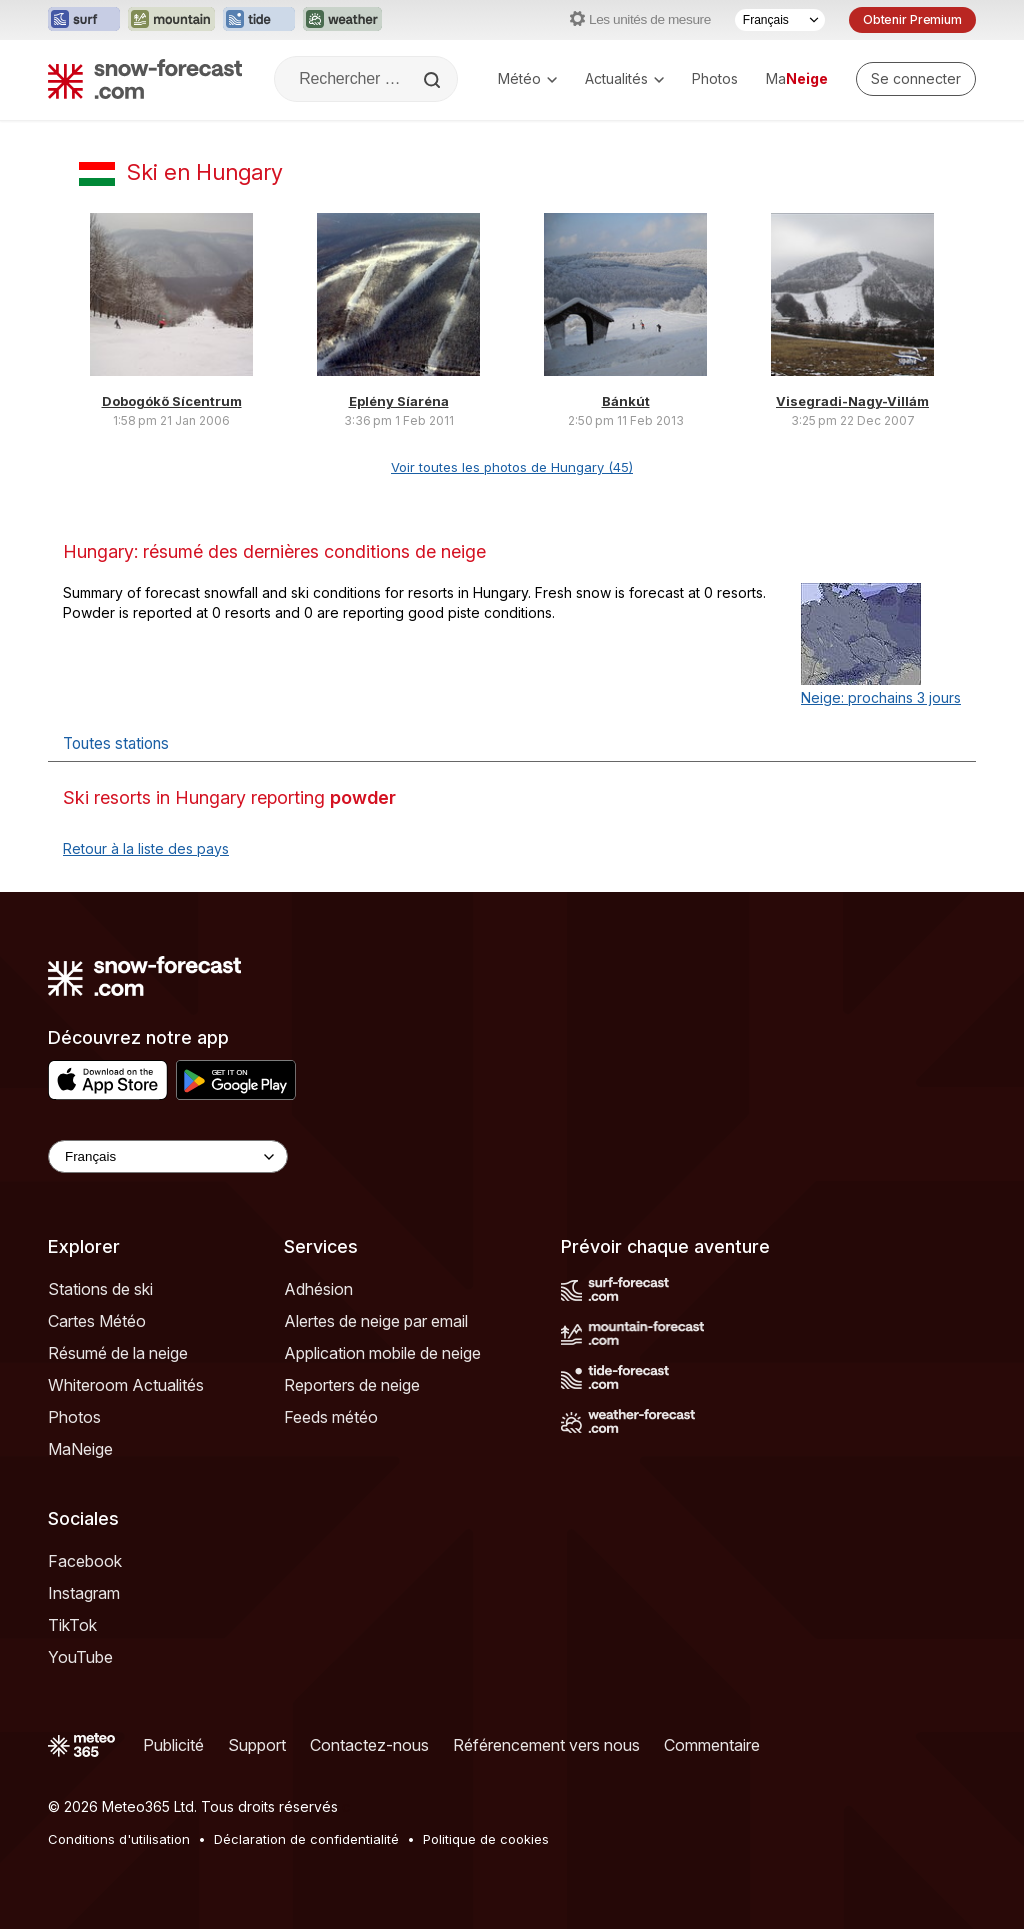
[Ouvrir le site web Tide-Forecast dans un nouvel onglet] (259, 20)
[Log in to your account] (916, 79)
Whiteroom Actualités (126, 1385)
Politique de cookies (486, 1839)
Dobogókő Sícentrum (172, 401)
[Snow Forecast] (145, 79)
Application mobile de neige (382, 1353)
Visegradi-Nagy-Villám (852, 401)
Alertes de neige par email (376, 1321)
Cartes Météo (97, 1321)
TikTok (72, 1625)
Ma (797, 78)
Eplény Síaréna (399, 401)
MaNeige (80, 1449)
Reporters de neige (352, 1385)
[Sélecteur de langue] (780, 20)
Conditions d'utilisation (119, 1839)
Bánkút (626, 401)
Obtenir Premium (912, 19)
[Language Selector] (168, 1156)
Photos (715, 78)
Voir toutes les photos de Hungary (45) (512, 467)
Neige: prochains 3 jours (881, 697)
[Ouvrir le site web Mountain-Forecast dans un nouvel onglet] (171, 20)
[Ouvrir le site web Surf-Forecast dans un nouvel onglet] (84, 20)
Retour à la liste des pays (146, 848)
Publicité (173, 1745)
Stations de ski (100, 1289)
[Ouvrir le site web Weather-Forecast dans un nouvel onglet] (342, 20)
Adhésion (318, 1289)
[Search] (434, 80)
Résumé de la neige (118, 1353)
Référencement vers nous (546, 1745)
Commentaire (712, 1745)
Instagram (84, 1593)
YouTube (80, 1657)
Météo (527, 78)
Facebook (85, 1561)
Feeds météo (331, 1417)
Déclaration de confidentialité (306, 1839)
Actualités (624, 78)
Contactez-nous (369, 1745)
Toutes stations (116, 743)
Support (257, 1745)
